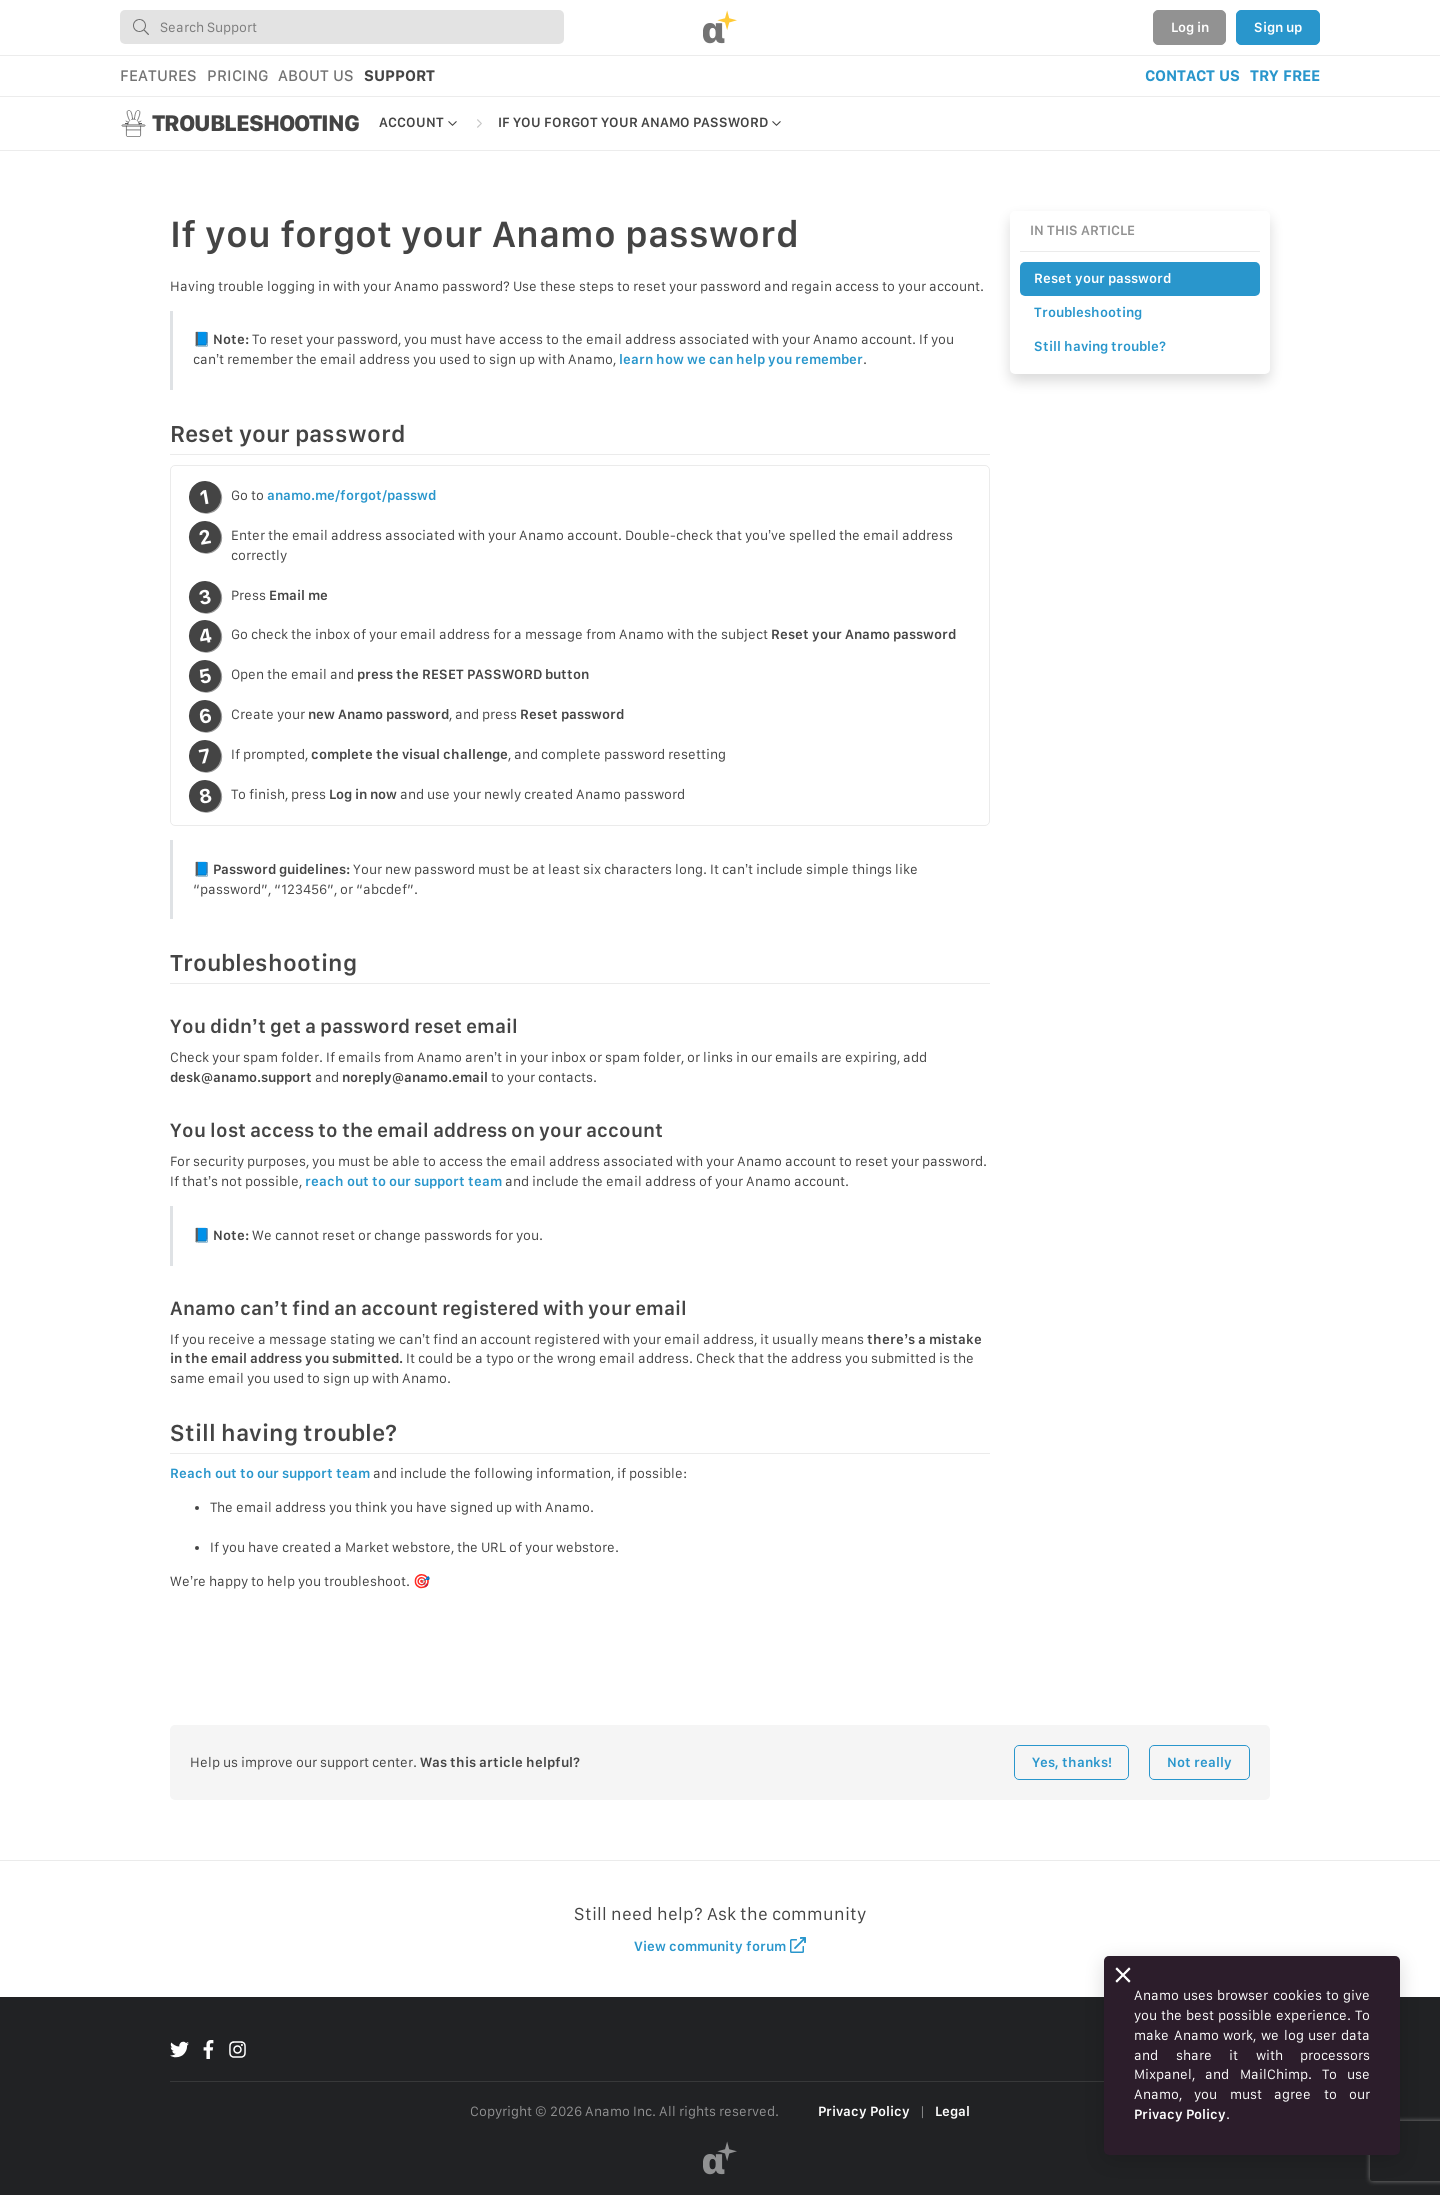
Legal (952, 2111)
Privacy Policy (864, 2111)
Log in (1190, 27)
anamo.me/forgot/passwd (351, 495)
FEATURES (158, 75)
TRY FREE (1285, 75)
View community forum (720, 1945)
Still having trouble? (1100, 346)
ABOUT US (316, 75)
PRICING (237, 75)
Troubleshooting (1088, 312)
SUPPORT (399, 75)
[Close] (1123, 1975)
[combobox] (342, 27)
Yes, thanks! (1072, 1762)
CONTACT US (1192, 75)
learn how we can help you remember (741, 359)
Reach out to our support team (270, 1473)
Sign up (1278, 27)
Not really (1199, 1762)
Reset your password (1102, 278)
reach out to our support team (403, 1181)
